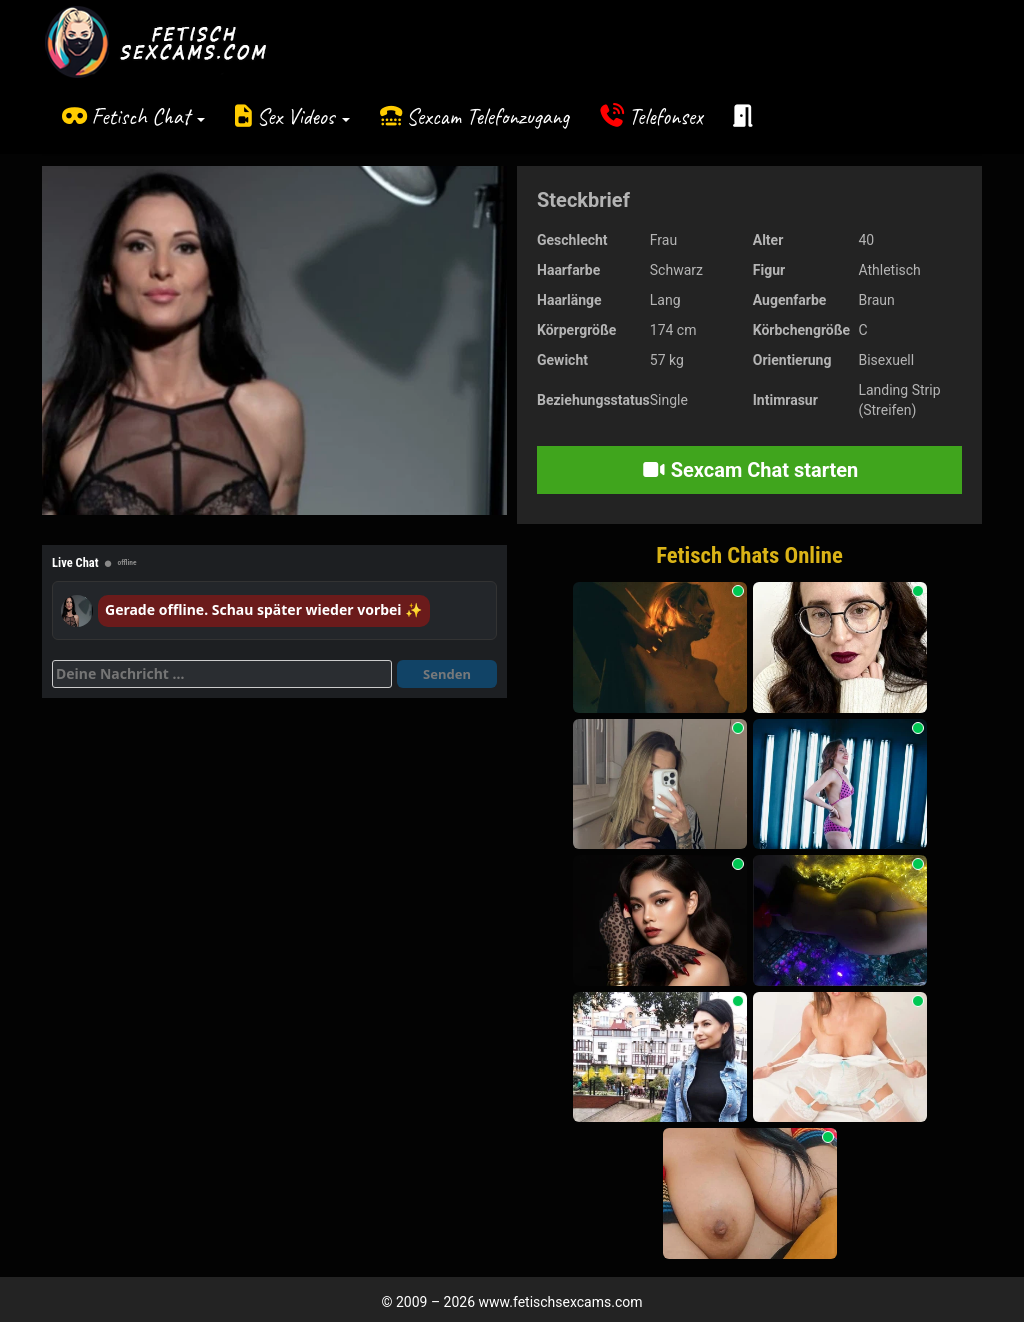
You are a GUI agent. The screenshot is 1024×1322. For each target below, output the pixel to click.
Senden (447, 674)
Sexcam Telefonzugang (487, 116)
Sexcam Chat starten (750, 470)
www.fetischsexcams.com (561, 1302)
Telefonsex (666, 116)
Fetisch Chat (148, 116)
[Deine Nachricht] (222, 674)
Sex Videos (303, 116)
